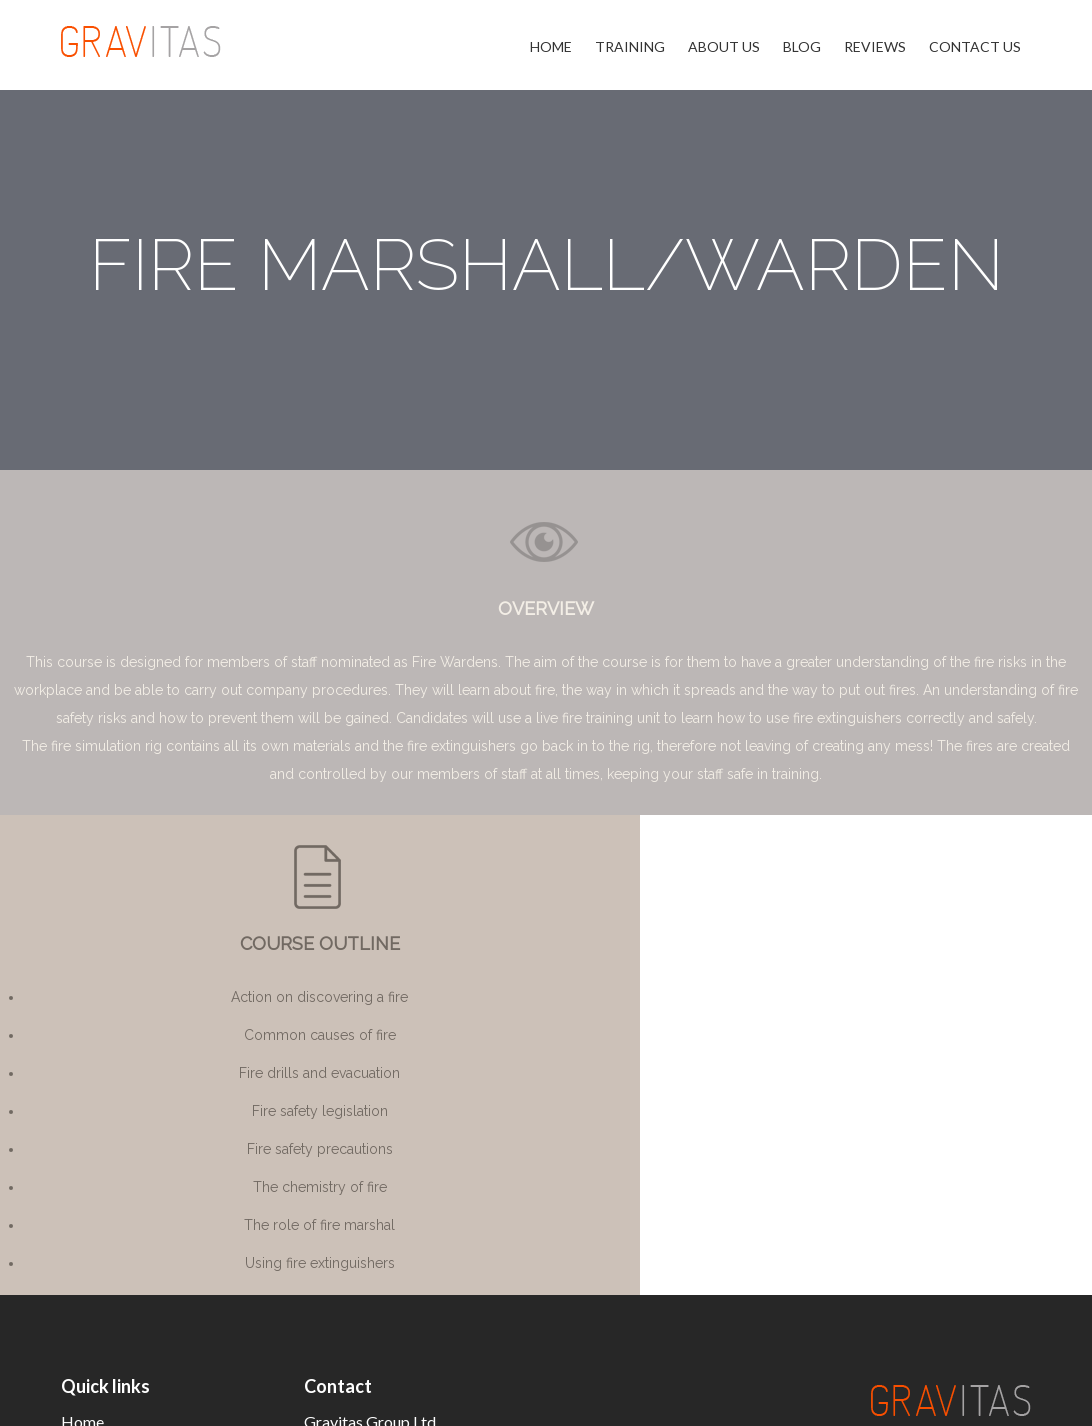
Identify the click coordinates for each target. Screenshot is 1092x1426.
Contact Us (975, 46)
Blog (802, 46)
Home (551, 46)
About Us (724, 46)
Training (630, 46)
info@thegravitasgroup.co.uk (404, 1234)
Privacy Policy (972, 1398)
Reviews (875, 46)
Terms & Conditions (832, 1398)
